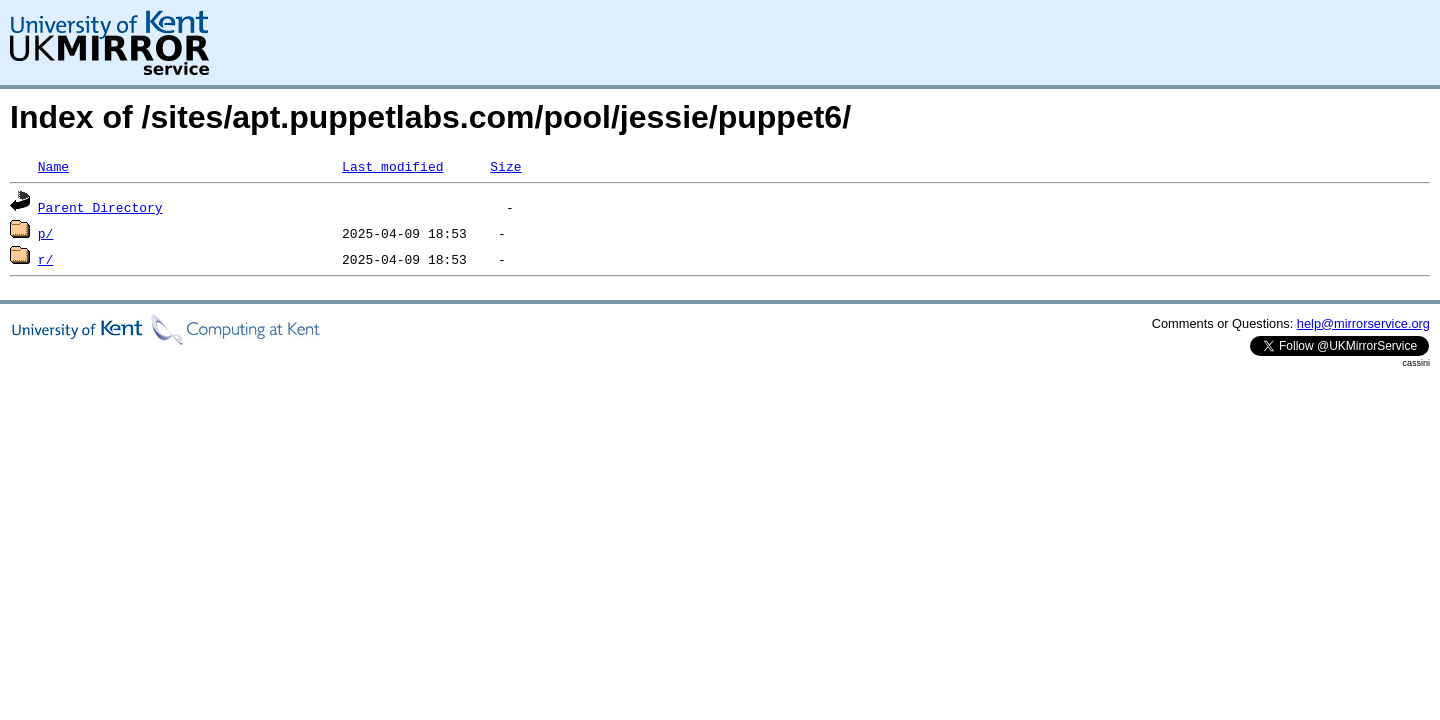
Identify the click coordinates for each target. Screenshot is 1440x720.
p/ (46, 233)
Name (53, 166)
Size (505, 166)
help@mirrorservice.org (1363, 323)
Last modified (392, 166)
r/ (46, 259)
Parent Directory (100, 207)
